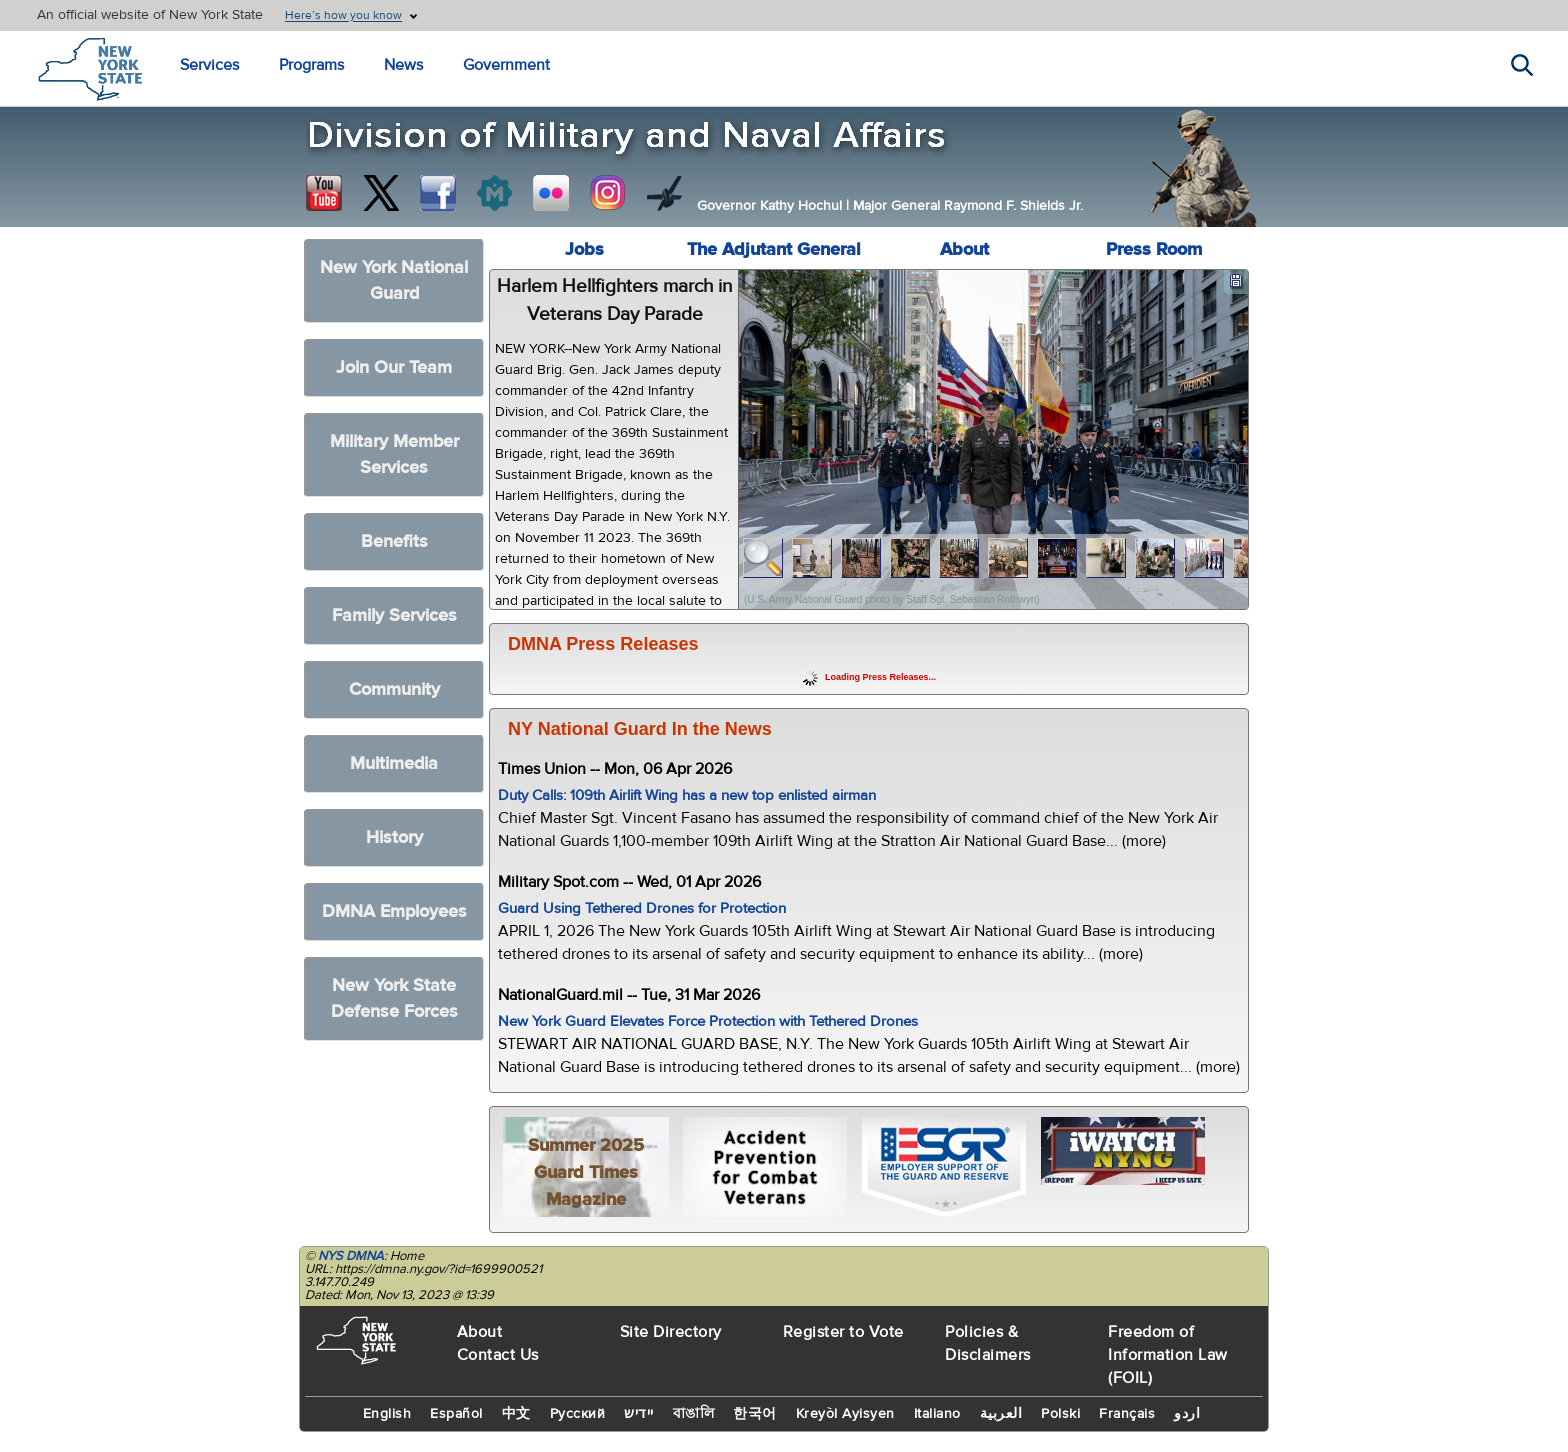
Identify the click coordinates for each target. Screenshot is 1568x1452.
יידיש (639, 1414)
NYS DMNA (351, 1256)
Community (394, 689)
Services (209, 65)
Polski (1060, 1414)
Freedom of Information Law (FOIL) (1168, 1355)
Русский (578, 1414)
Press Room (1154, 249)
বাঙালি (694, 1414)
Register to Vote (843, 1332)
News (403, 65)
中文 (516, 1414)
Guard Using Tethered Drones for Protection (642, 908)
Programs (311, 65)
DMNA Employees (394, 911)
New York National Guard (394, 280)
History (394, 837)
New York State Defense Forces (394, 998)
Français (1127, 1414)
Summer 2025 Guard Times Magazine (586, 1172)
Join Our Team (394, 367)
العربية (1001, 1414)
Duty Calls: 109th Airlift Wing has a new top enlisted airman (687, 795)
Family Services (394, 615)
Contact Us (498, 1355)
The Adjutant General (774, 249)
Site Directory (671, 1332)
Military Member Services (394, 454)
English (387, 1414)
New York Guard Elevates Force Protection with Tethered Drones (708, 1021)
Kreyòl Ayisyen (845, 1414)
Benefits (394, 541)
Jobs (584, 249)
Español (456, 1414)
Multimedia (394, 763)
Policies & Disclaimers (988, 1343)
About (964, 249)
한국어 (755, 1414)
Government (506, 65)
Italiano (937, 1414)
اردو (1187, 1414)
